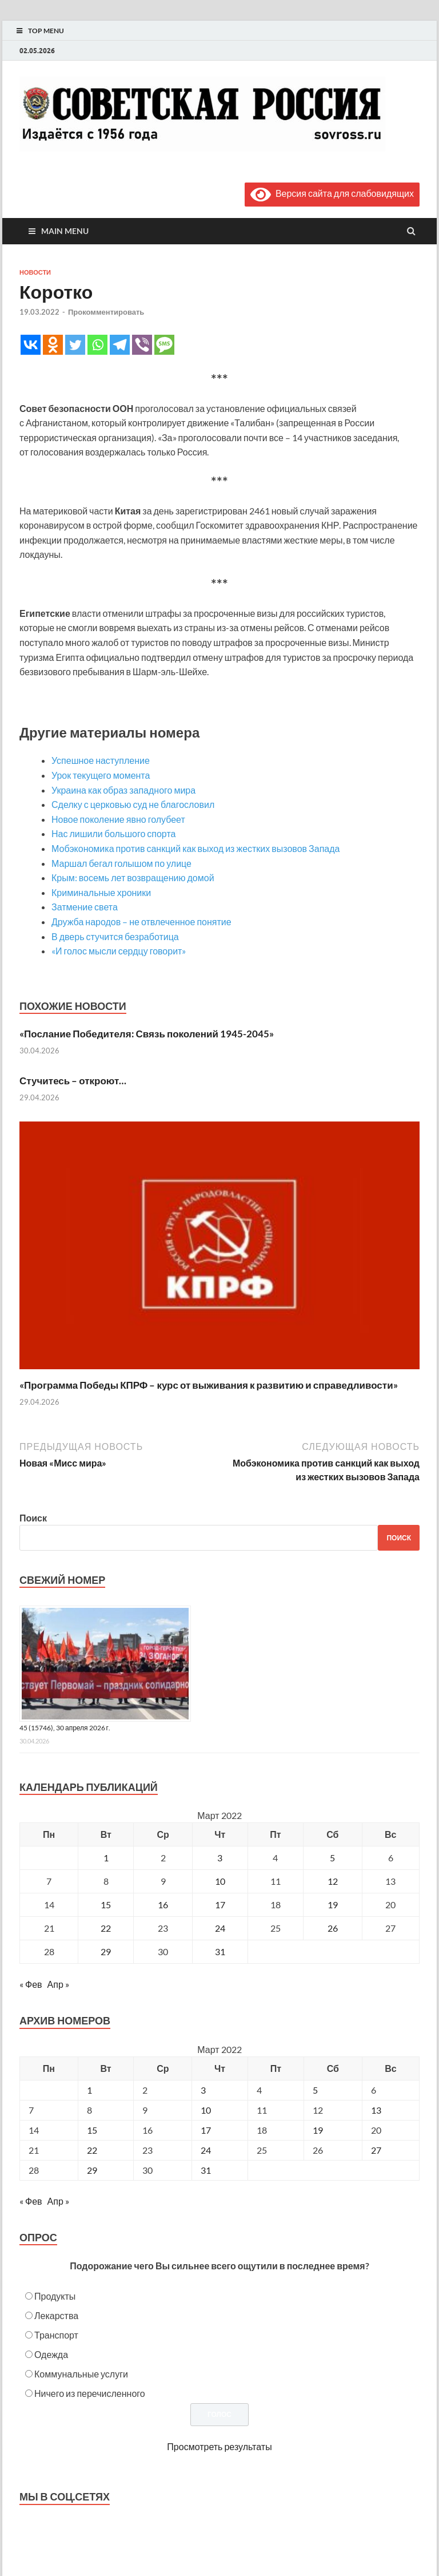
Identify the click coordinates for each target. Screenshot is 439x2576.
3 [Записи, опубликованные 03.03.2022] (219, 1857)
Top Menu (46, 30)
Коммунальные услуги (81, 2373)
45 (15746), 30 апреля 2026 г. (64, 1727)
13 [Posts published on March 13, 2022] (376, 2110)
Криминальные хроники (101, 892)
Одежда (51, 2354)
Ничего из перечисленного (89, 2393)
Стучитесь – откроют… (72, 1081)
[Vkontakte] (31, 345)
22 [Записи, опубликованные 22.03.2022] (106, 1928)
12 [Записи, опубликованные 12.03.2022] (333, 1881)
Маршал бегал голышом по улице (121, 863)
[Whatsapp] (97, 345)
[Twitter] (75, 345)
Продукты (54, 2295)
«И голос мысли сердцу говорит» (118, 950)
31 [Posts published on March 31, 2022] (206, 2170)
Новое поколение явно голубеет (118, 819)
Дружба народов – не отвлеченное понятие (141, 921)
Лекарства (56, 2315)
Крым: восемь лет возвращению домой (132, 877)
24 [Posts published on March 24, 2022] (206, 2150)
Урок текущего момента (100, 775)
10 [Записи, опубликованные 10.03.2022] (220, 1881)
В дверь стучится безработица (115, 936)
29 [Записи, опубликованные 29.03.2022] (106, 1951)
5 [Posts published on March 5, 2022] (315, 2089)
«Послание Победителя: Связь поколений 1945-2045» (146, 1034)
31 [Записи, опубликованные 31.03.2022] (220, 1951)
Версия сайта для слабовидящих (332, 193)
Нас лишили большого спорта (113, 833)
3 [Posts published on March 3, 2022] (203, 2089)
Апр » (58, 1984)
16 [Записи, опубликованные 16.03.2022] (163, 1904)
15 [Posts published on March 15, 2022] (92, 2130)
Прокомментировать (106, 311)
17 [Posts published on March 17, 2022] (206, 2130)
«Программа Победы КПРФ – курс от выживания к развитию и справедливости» (208, 1385)
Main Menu (65, 231)
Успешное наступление (100, 760)
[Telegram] (120, 345)
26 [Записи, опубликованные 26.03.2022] (333, 1928)
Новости (35, 272)
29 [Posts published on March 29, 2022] (92, 2170)
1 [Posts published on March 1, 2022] (89, 2089)
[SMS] (164, 345)
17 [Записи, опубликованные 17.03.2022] (220, 1904)
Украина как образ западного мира (123, 789)
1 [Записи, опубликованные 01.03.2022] (106, 1857)
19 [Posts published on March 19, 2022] (318, 2130)
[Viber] (142, 345)
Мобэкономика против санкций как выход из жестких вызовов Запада (195, 848)
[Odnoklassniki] (53, 345)
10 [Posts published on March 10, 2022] (206, 2110)
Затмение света (84, 906)
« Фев (30, 1984)
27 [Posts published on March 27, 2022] (376, 2150)
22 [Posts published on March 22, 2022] (92, 2150)
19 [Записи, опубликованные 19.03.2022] (333, 1904)
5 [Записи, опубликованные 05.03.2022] (332, 1857)
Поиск (33, 1517)
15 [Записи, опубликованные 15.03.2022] (106, 1904)
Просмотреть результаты (219, 2446)
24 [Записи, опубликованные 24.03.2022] (220, 1928)
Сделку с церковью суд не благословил (132, 804)
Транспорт (56, 2334)
